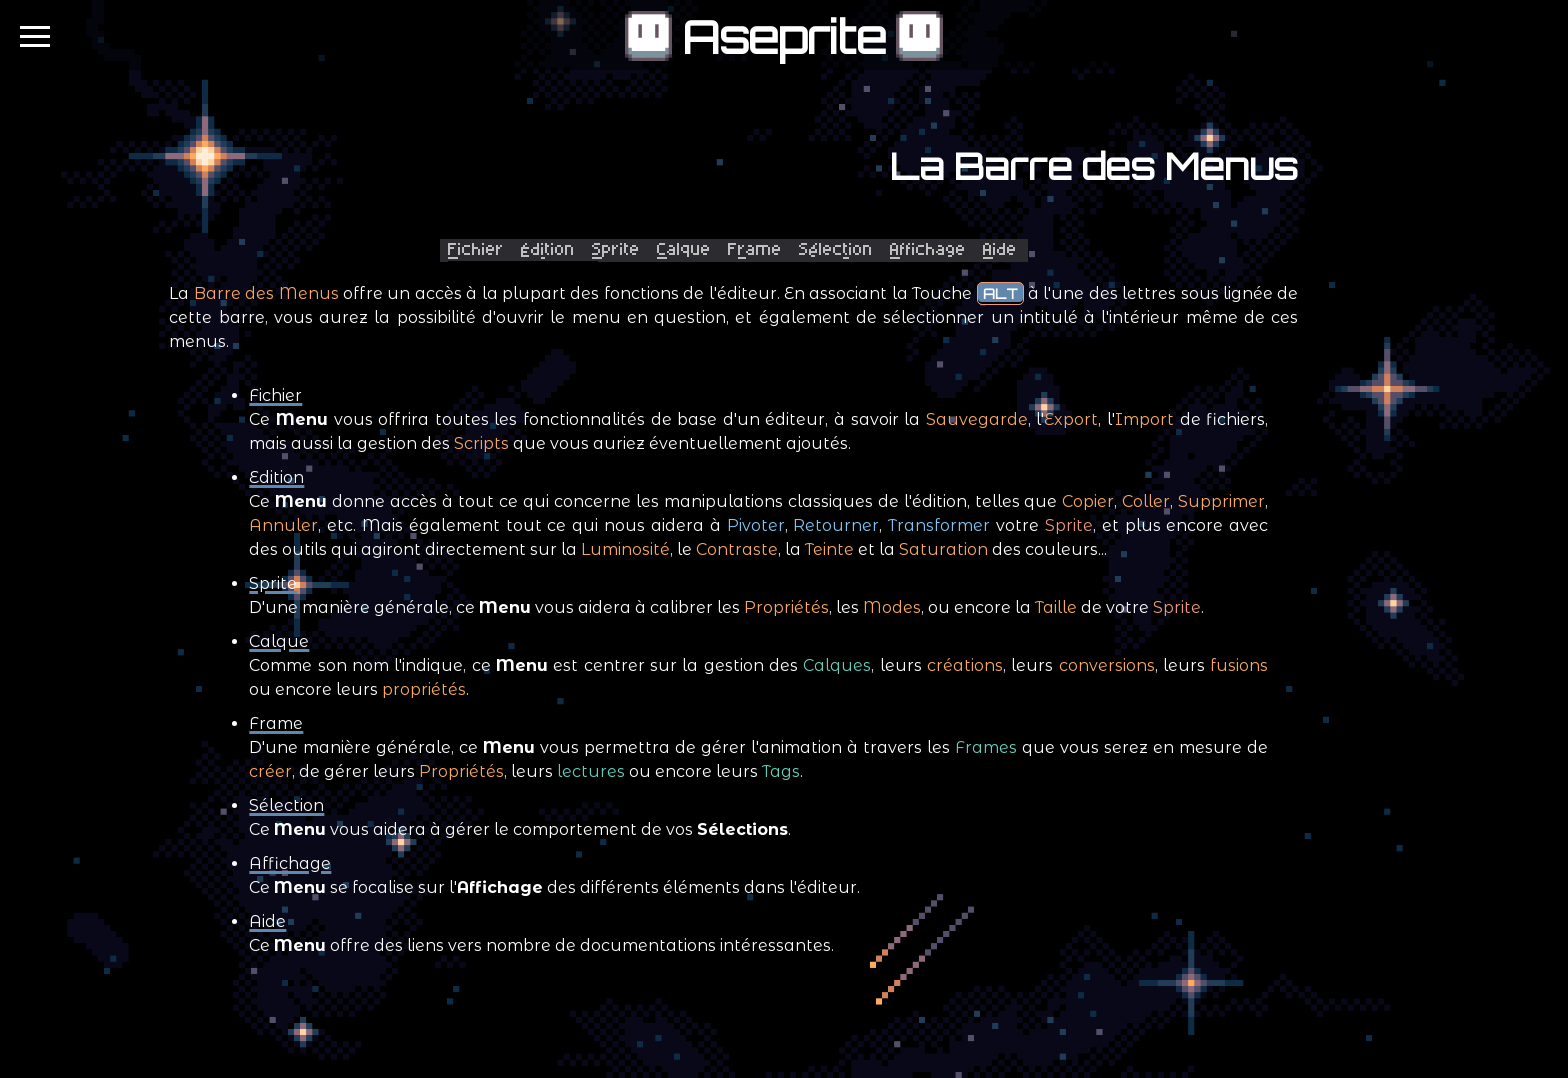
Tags (781, 771)
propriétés (424, 689)
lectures (591, 771)
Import (1144, 419)
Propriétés (786, 607)
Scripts (481, 443)
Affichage (290, 863)
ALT (1000, 293)
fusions (1239, 665)
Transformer (939, 525)
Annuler (283, 525)
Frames (986, 747)
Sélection (286, 805)
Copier (1088, 501)
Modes (892, 607)
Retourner (836, 525)
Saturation (943, 549)
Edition (276, 477)
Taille (1056, 607)
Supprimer (1221, 501)
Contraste (737, 549)
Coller (1146, 501)
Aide (267, 921)
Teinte (829, 549)
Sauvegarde (977, 419)
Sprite (1069, 525)
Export (1071, 419)
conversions (1107, 665)
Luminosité (625, 549)
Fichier (275, 395)
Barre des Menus (266, 293)
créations (965, 665)
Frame (276, 723)
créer (270, 771)
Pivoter (756, 525)
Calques (837, 665)
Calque (279, 641)
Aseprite (784, 37)
